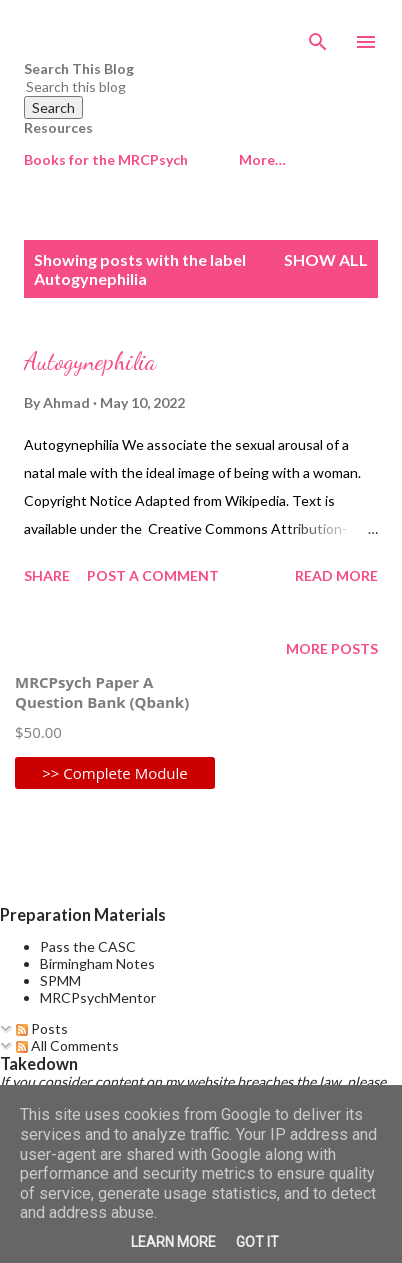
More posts (332, 648)
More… (262, 159)
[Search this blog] (177, 86)
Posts (42, 1028)
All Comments (67, 1045)
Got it (257, 1242)
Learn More (173, 1242)
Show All (326, 259)
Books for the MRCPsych (106, 159)
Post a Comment (153, 575)
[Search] (318, 36)
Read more (336, 575)
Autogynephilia (90, 361)
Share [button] (47, 575)
